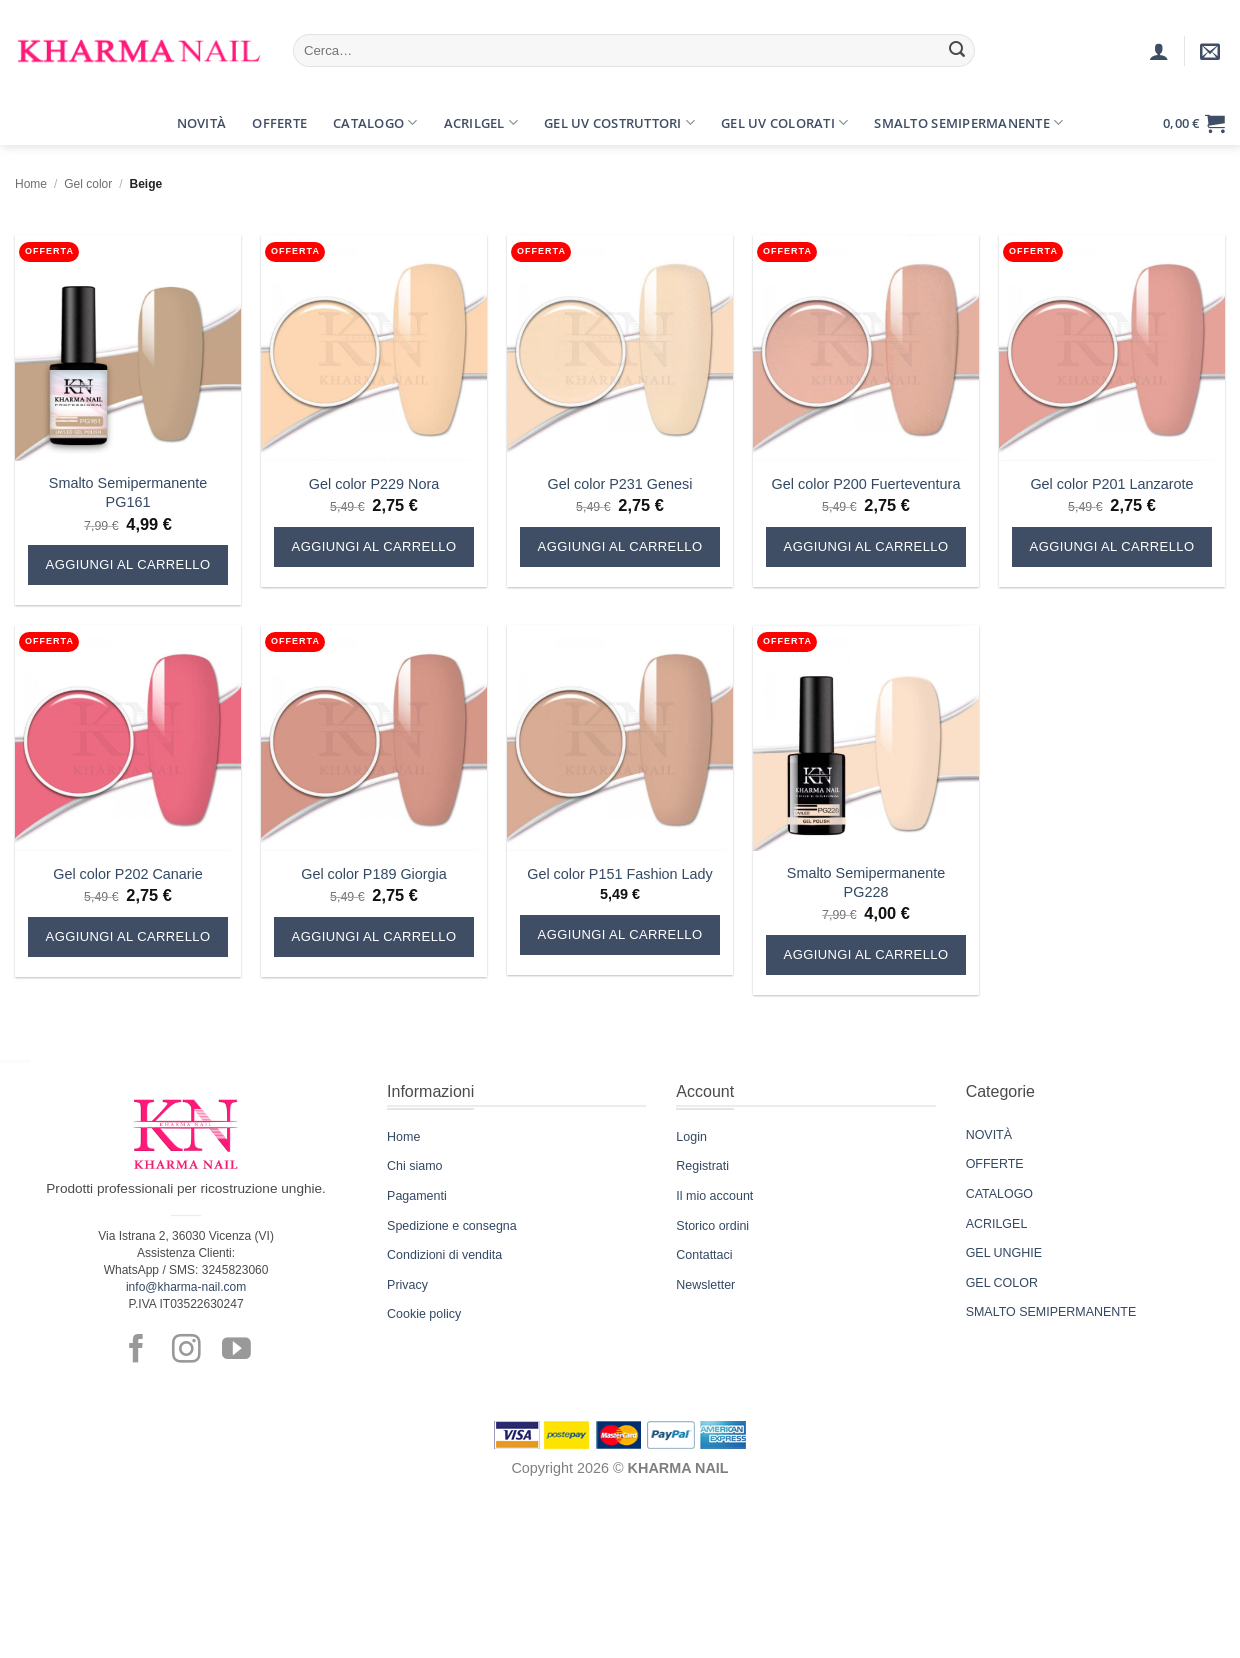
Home (31, 184)
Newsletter (705, 1285)
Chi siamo (414, 1166)
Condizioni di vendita (444, 1255)
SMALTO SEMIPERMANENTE (1051, 1312)
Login (691, 1137)
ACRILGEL (997, 1224)
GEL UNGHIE (1004, 1253)
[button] (33, 123)
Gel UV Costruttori (619, 122)
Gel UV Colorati (784, 122)
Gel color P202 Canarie (128, 874)
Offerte (279, 123)
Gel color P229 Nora (374, 484)
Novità (202, 123)
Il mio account (714, 1196)
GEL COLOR (1002, 1283)
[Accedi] (1159, 51)
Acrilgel (481, 122)
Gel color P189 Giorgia (374, 874)
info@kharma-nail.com (186, 1287)
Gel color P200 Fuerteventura (866, 484)
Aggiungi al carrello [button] (128, 564)
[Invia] (957, 51)
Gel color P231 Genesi (620, 484)
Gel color (88, 184)
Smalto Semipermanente (968, 122)
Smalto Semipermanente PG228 (866, 882)
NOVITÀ (989, 1135)
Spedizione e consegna (452, 1226)
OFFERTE (995, 1164)
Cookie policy (424, 1314)
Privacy (407, 1285)
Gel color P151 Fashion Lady (620, 874)
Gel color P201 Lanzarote (1111, 484)
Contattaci (704, 1255)
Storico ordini (712, 1226)
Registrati (702, 1166)
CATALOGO (999, 1194)
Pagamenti (417, 1196)
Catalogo (375, 122)
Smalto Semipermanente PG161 (128, 492)
